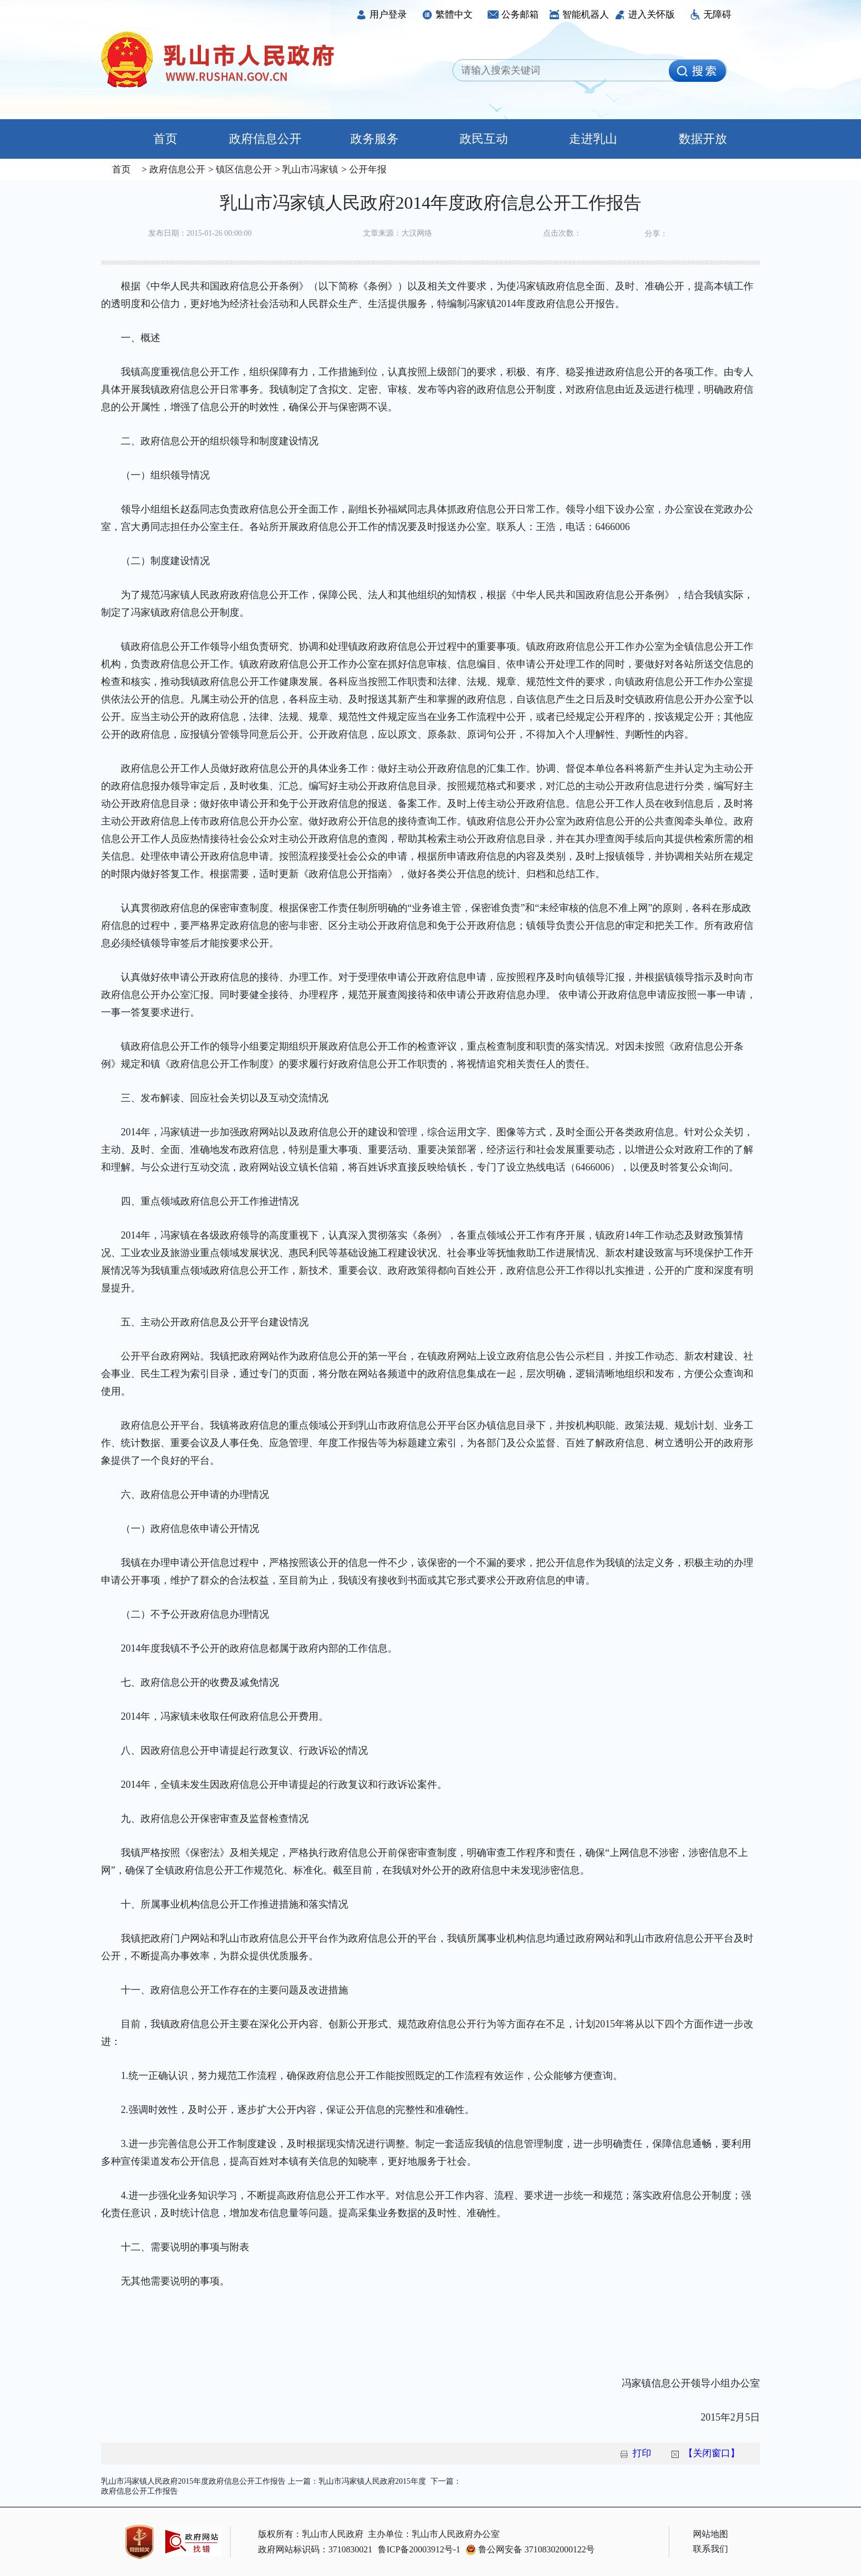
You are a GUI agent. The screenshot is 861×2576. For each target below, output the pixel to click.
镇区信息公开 (243, 169)
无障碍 (710, 14)
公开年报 (366, 169)
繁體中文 (447, 14)
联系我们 (710, 2548)
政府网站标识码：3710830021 (315, 2549)
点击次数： (562, 233)
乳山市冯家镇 (309, 169)
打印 (642, 2453)
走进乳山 (593, 139)
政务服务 (374, 139)
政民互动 (484, 139)
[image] (697, 71)
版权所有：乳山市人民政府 (311, 2534)
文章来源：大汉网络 (397, 233)
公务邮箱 (513, 14)
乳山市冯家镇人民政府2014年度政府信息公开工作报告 (430, 203)
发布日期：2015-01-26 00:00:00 (200, 233)
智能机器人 (579, 14)
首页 (155, 139)
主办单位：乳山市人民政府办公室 (434, 2534)
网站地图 (710, 2534)
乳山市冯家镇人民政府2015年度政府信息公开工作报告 (193, 2481)
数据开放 (703, 139)
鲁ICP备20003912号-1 (419, 2549)
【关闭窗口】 (712, 2453)
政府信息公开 (265, 139)
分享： (656, 234)
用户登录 (381, 14)
